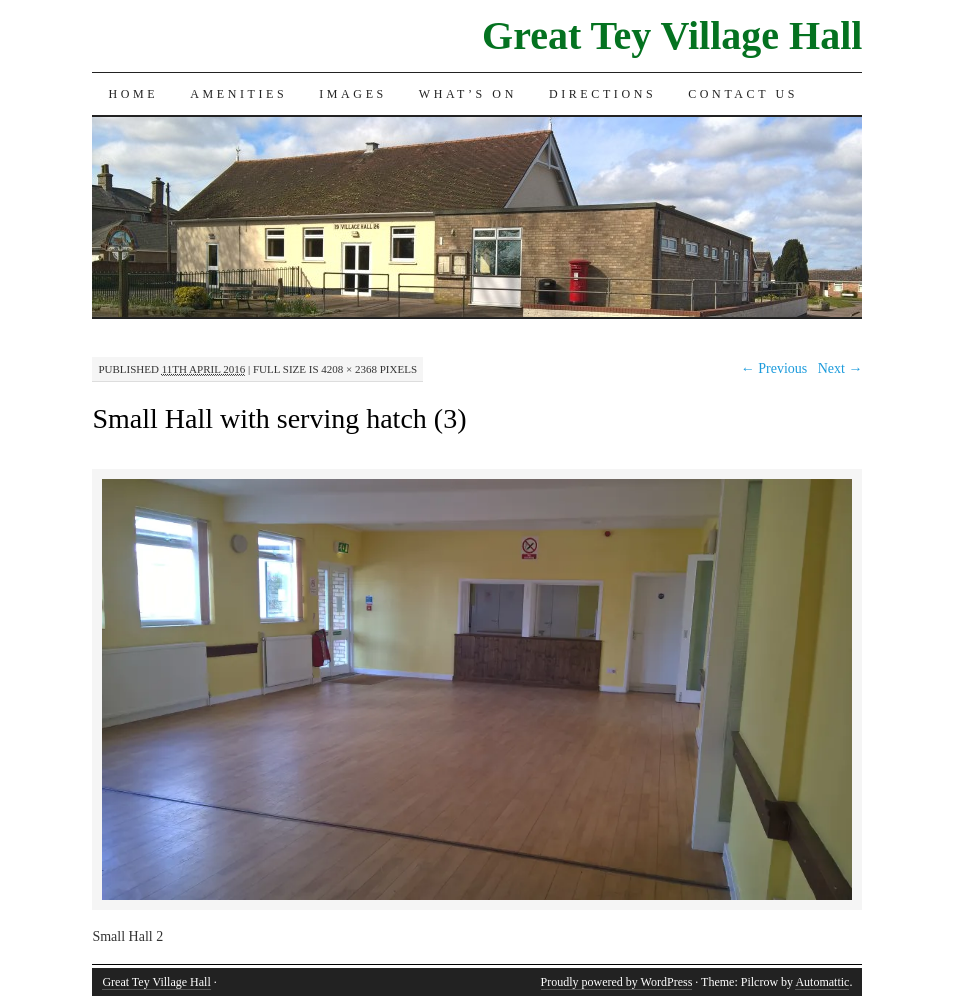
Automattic (822, 982)
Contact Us (743, 94)
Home (133, 94)
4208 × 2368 (349, 369)
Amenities (238, 94)
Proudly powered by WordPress (617, 982)
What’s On (468, 94)
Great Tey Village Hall (672, 35)
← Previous (774, 368)
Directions (602, 94)
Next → (840, 368)
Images (353, 94)
